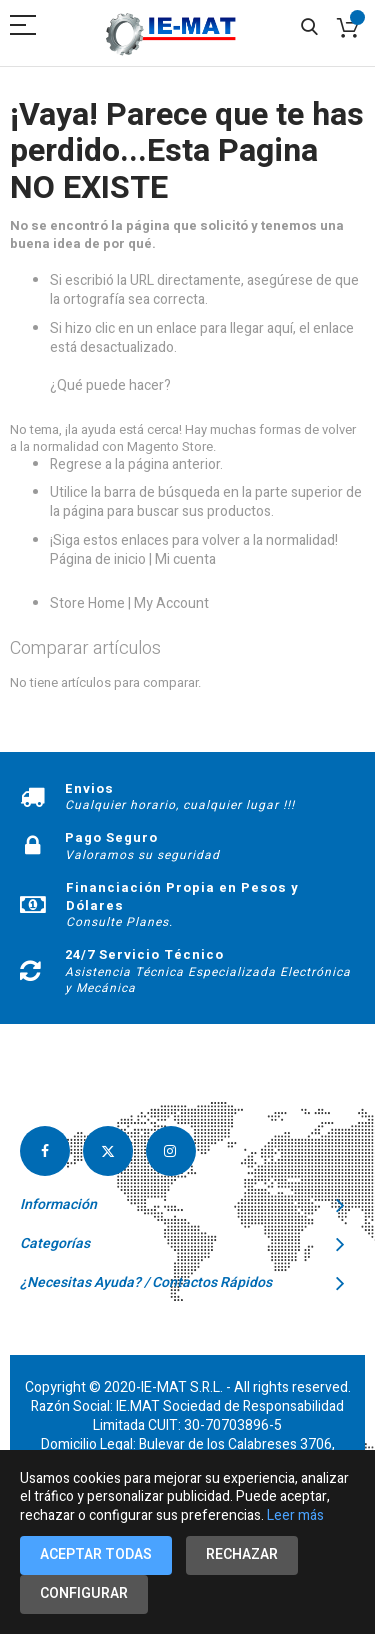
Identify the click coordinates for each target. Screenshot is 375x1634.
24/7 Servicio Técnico (144, 954)
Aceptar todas (96, 1554)
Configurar (84, 1593)
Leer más (295, 1515)
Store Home (87, 603)
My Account (171, 603)
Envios (89, 788)
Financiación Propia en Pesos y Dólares (182, 896)
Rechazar (242, 1554)
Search (309, 27)
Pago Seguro (111, 837)
